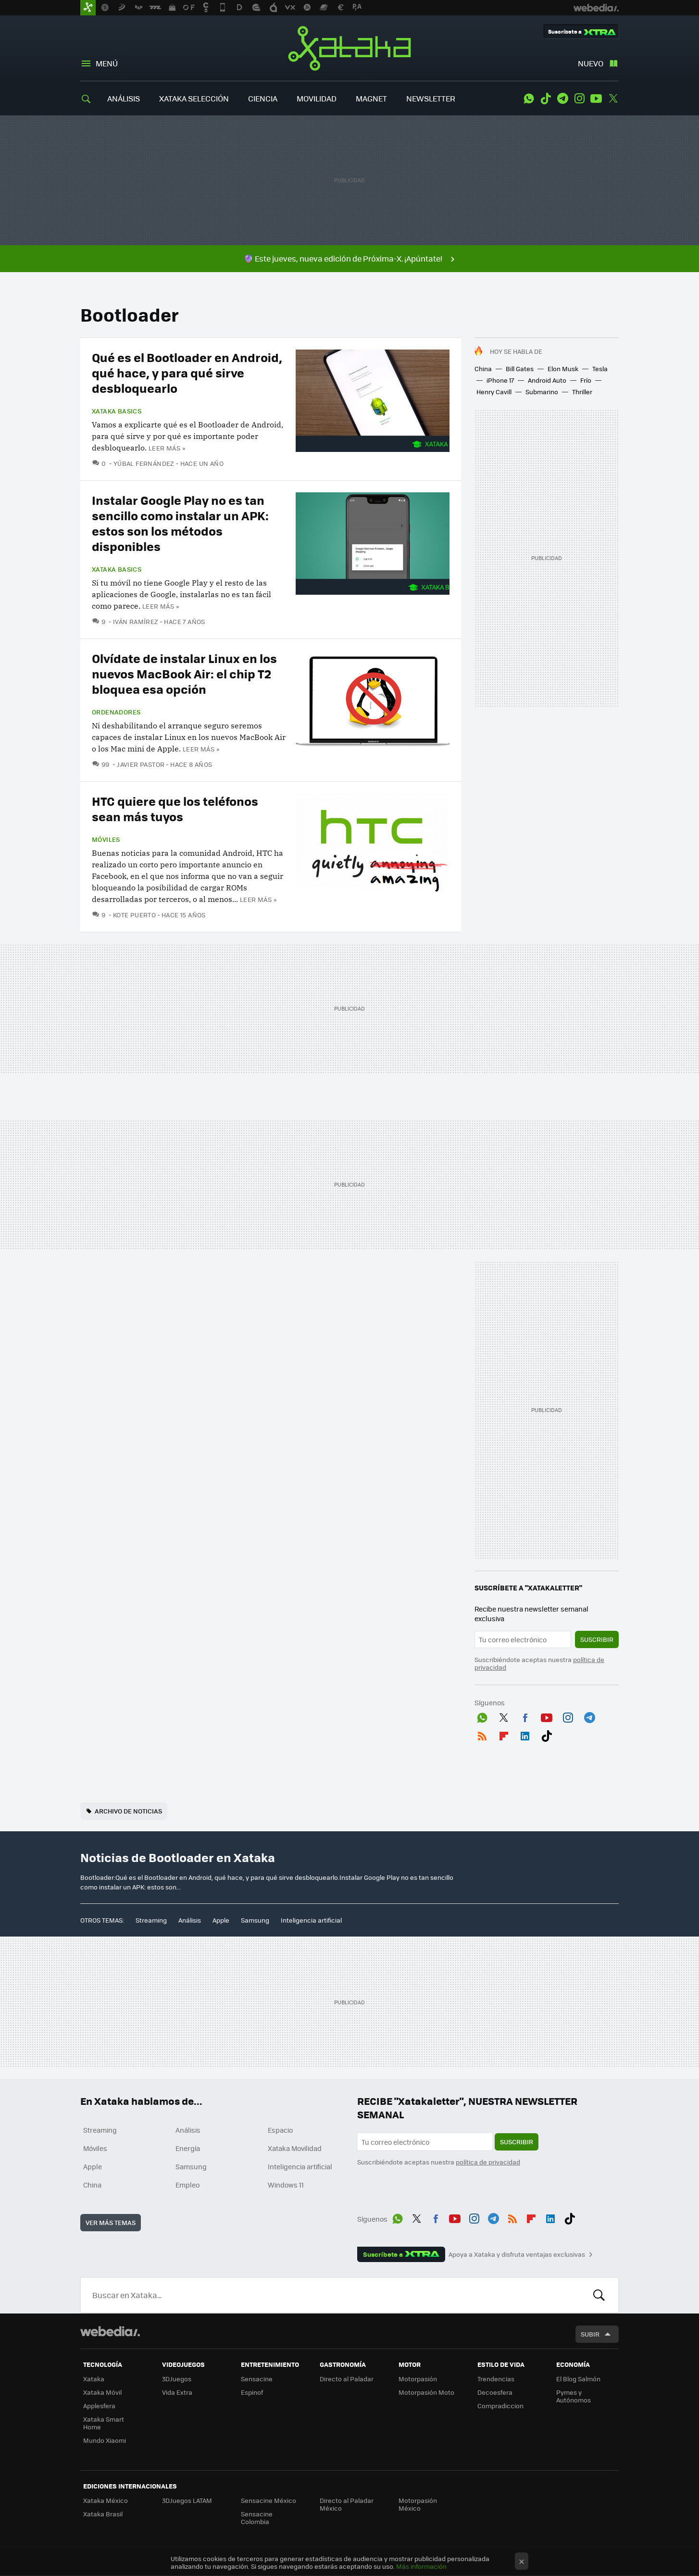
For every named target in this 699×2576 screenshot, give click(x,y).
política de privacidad (488, 2161)
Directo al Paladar (347, 2378)
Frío (585, 380)
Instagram (579, 98)
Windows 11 (286, 2184)
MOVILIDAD (317, 98)
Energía (187, 2148)
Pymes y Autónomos (573, 2396)
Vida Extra (177, 2392)
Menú (107, 63)
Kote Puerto (134, 914)
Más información (421, 2566)
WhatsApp (529, 98)
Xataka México (105, 2500)
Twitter (613, 98)
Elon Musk (563, 368)
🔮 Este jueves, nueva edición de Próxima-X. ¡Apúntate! (343, 258)
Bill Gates (520, 368)
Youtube (596, 98)
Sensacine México (268, 2500)
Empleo (187, 2184)
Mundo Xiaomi (104, 2440)
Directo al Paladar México (347, 2504)
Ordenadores (116, 712)
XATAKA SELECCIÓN (194, 98)
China (483, 368)
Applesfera (99, 2405)
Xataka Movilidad (295, 2148)
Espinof (252, 2392)
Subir (590, 2333)
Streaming (151, 1920)
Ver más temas (111, 2222)
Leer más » (167, 447)
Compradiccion (500, 2405)
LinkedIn (525, 1734)
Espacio (280, 2130)
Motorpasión (418, 2378)
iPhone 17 (500, 380)
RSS (482, 1734)
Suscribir (596, 1639)
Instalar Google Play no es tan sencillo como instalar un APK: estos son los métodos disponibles (180, 523)
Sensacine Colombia (257, 2517)
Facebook (525, 1716)
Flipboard (504, 1734)
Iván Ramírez (136, 621)
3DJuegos (176, 2378)
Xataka (349, 48)
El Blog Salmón (578, 2378)
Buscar (599, 2295)
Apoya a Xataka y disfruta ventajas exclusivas (517, 2254)
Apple (220, 1920)
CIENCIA (262, 98)
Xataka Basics (116, 411)
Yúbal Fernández (144, 463)
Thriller (582, 391)
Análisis (189, 1920)
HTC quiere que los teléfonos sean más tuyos (175, 808)
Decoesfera (494, 2392)
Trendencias (495, 2378)
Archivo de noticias (128, 1810)
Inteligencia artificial (311, 1920)
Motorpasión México (418, 2504)
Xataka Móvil (102, 2392)
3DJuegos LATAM (187, 2500)
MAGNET (371, 98)
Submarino (541, 391)
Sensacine (257, 2378)
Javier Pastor (140, 764)
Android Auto (547, 380)
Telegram (562, 98)
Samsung (255, 1920)
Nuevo (590, 63)
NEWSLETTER (430, 98)
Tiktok (545, 98)
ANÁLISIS (123, 98)
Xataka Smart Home (103, 2422)
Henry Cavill (494, 391)
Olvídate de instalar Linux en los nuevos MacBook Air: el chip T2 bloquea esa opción (184, 673)
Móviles (106, 839)
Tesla (600, 368)
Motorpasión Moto (426, 2392)
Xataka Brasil (103, 2513)
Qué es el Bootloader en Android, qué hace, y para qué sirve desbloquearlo (187, 372)
